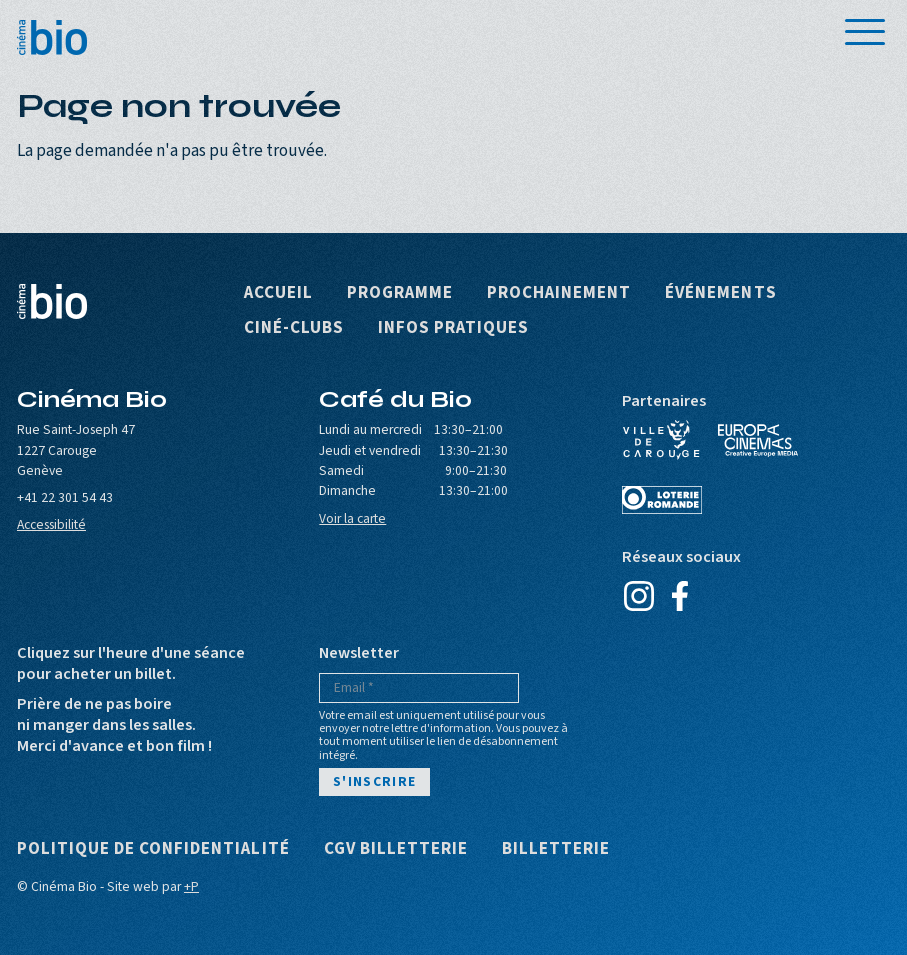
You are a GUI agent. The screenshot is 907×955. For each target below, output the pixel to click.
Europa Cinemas (758, 440)
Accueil (278, 293)
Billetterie (556, 849)
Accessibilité (51, 524)
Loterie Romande (662, 500)
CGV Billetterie (396, 849)
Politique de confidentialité (153, 849)
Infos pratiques (453, 328)
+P (191, 886)
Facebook (680, 596)
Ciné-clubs (294, 328)
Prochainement (559, 293)
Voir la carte (352, 518)
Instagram (639, 596)
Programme (400, 293)
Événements (720, 293)
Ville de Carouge (662, 440)
